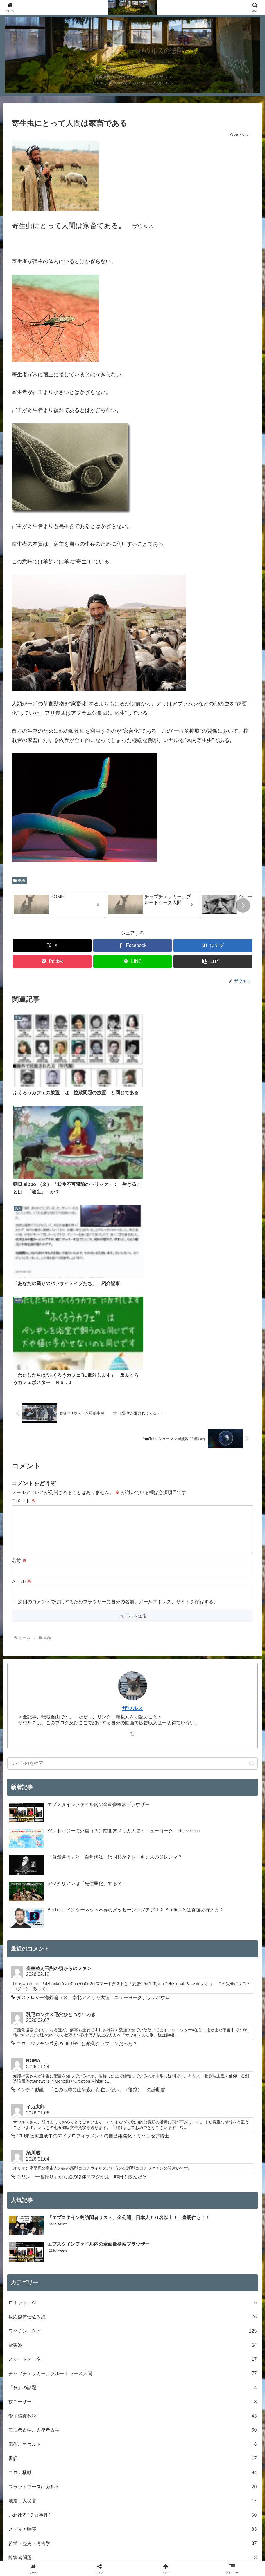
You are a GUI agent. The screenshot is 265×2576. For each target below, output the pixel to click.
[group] (58, 905)
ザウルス (132, 1401)
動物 (19, 880)
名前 (19, 1253)
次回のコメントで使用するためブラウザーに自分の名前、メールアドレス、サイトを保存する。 (118, 1294)
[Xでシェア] (52, 945)
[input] (132, 1456)
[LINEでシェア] (132, 961)
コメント (24, 1184)
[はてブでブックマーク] (212, 945)
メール (21, 1273)
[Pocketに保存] (52, 961)
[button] (243, 905)
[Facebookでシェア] (132, 945)
